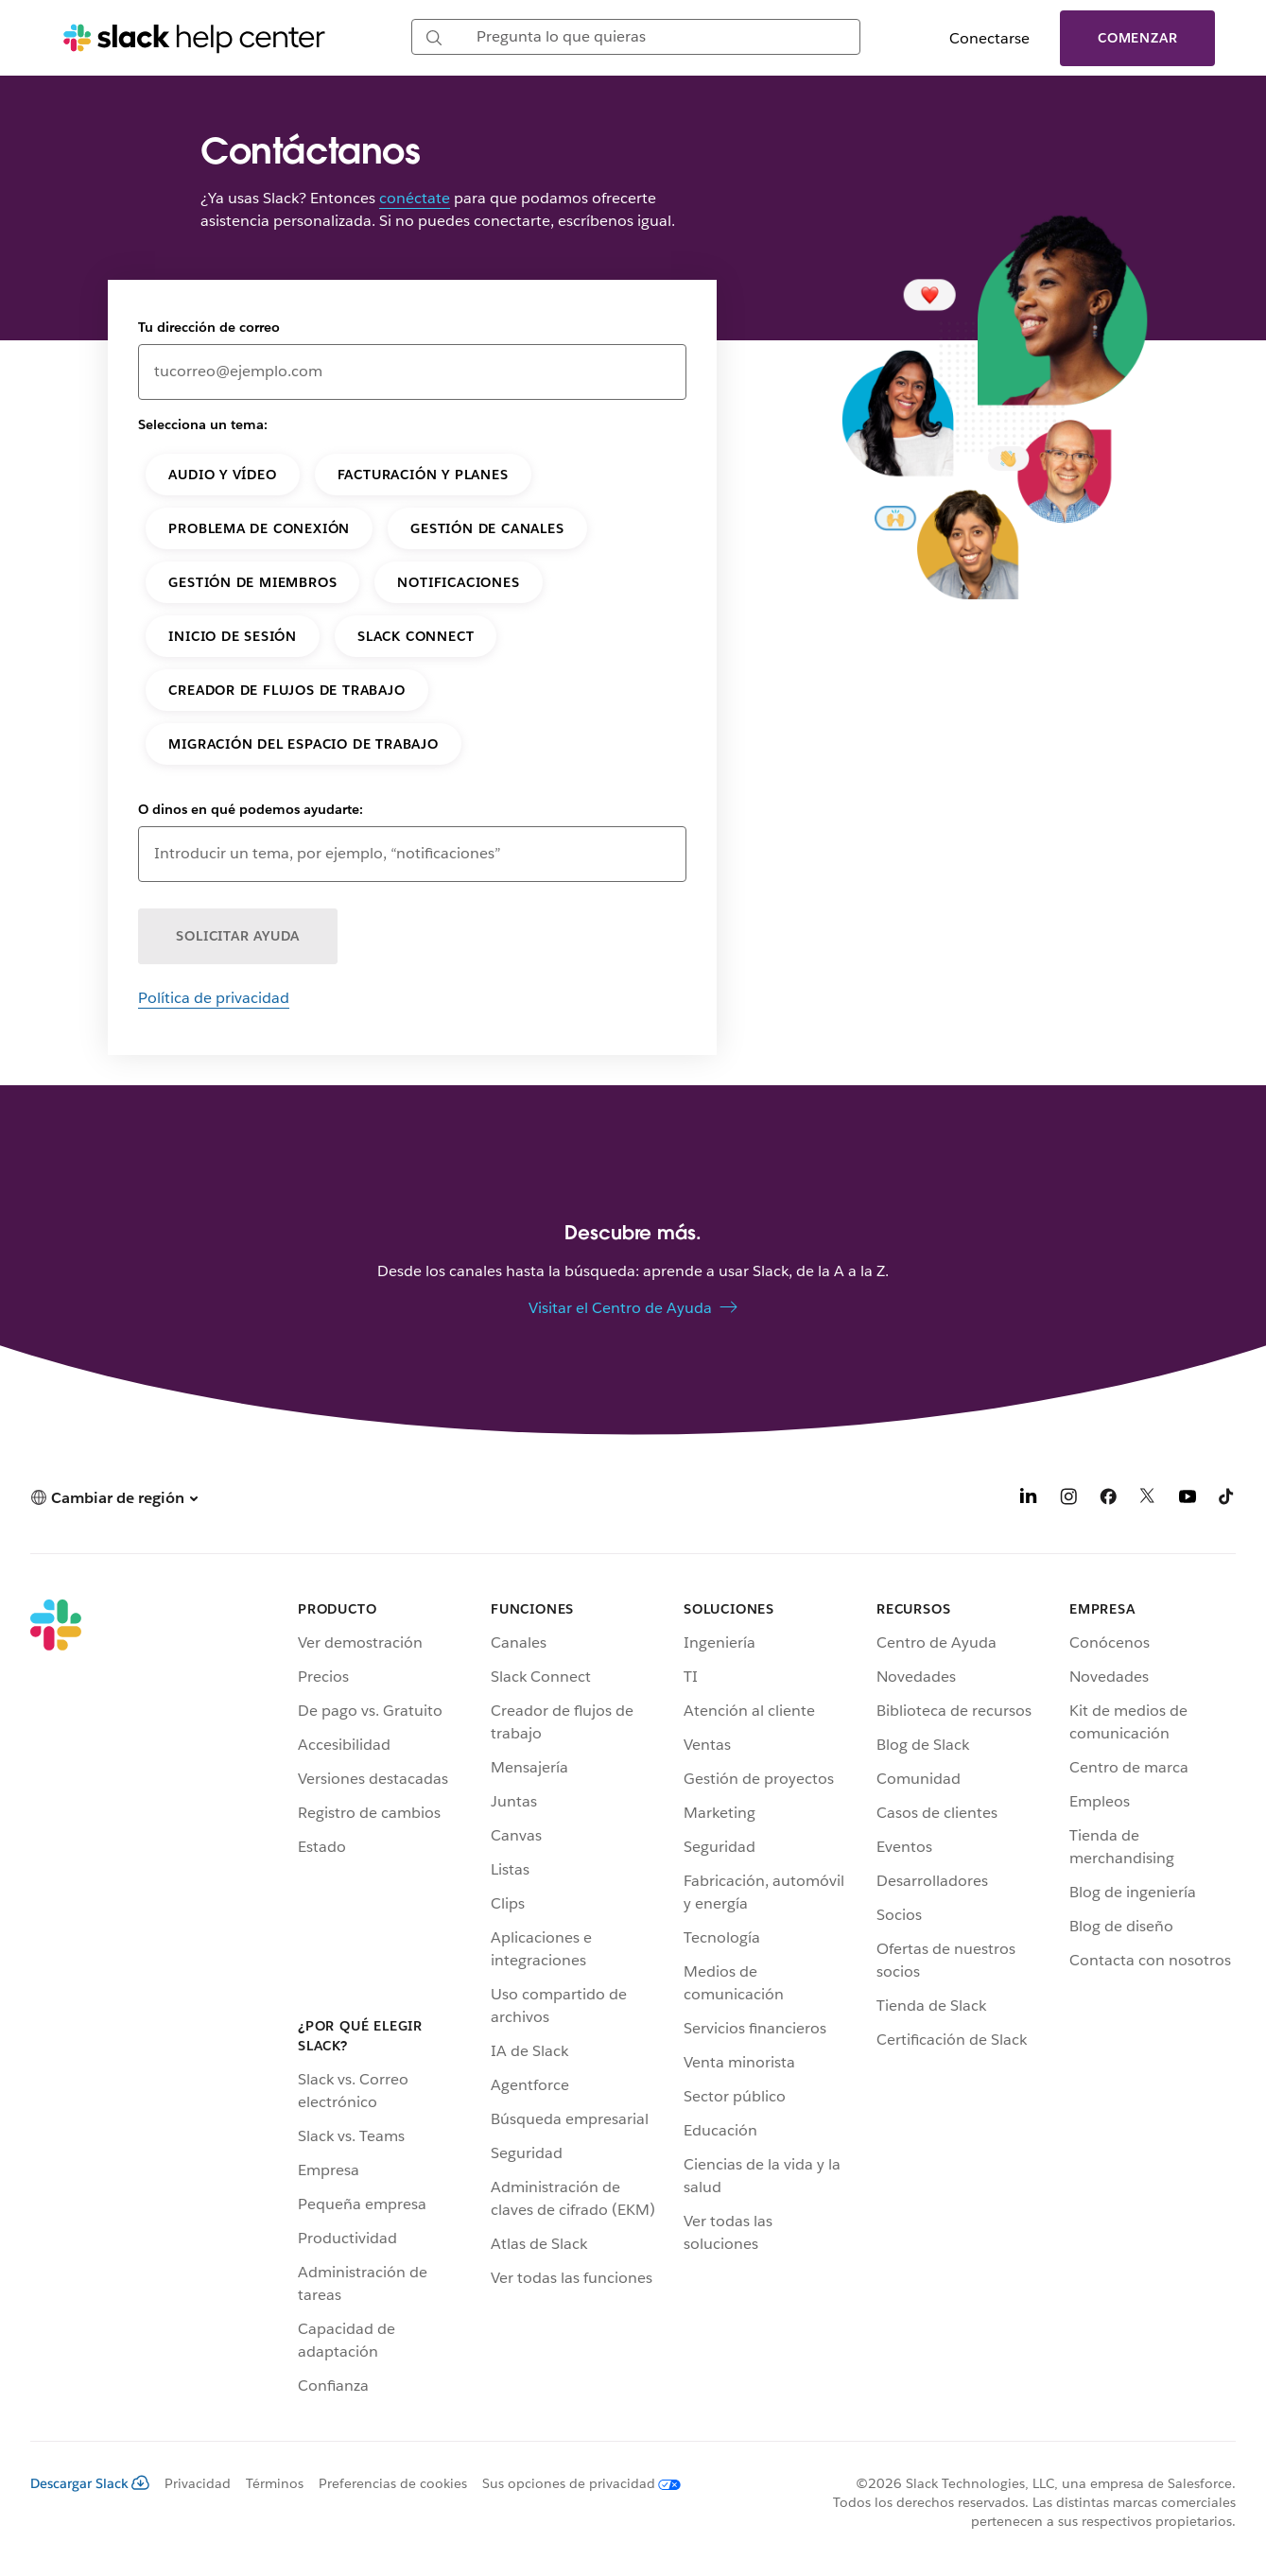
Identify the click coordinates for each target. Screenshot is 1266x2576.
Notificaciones (458, 582)
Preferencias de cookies (393, 2483)
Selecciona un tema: (203, 424)
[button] (114, 1498)
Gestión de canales (487, 528)
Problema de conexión (259, 528)
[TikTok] (1227, 1500)
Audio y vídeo (222, 474)
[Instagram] (1068, 1500)
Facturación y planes (423, 474)
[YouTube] (1187, 1500)
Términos (274, 2483)
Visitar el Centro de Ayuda (620, 1308)
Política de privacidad (213, 998)
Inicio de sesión (232, 636)
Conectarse (989, 38)
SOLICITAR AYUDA (238, 935)
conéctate (414, 198)
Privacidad (198, 2483)
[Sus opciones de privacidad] (574, 2483)
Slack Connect (415, 636)
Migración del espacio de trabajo (303, 743)
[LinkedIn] (1028, 1500)
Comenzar (1137, 37)
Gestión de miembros (252, 582)
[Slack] (55, 2001)
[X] (1147, 1500)
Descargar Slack (89, 2483)
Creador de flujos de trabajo (286, 690)
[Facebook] (1108, 1500)
